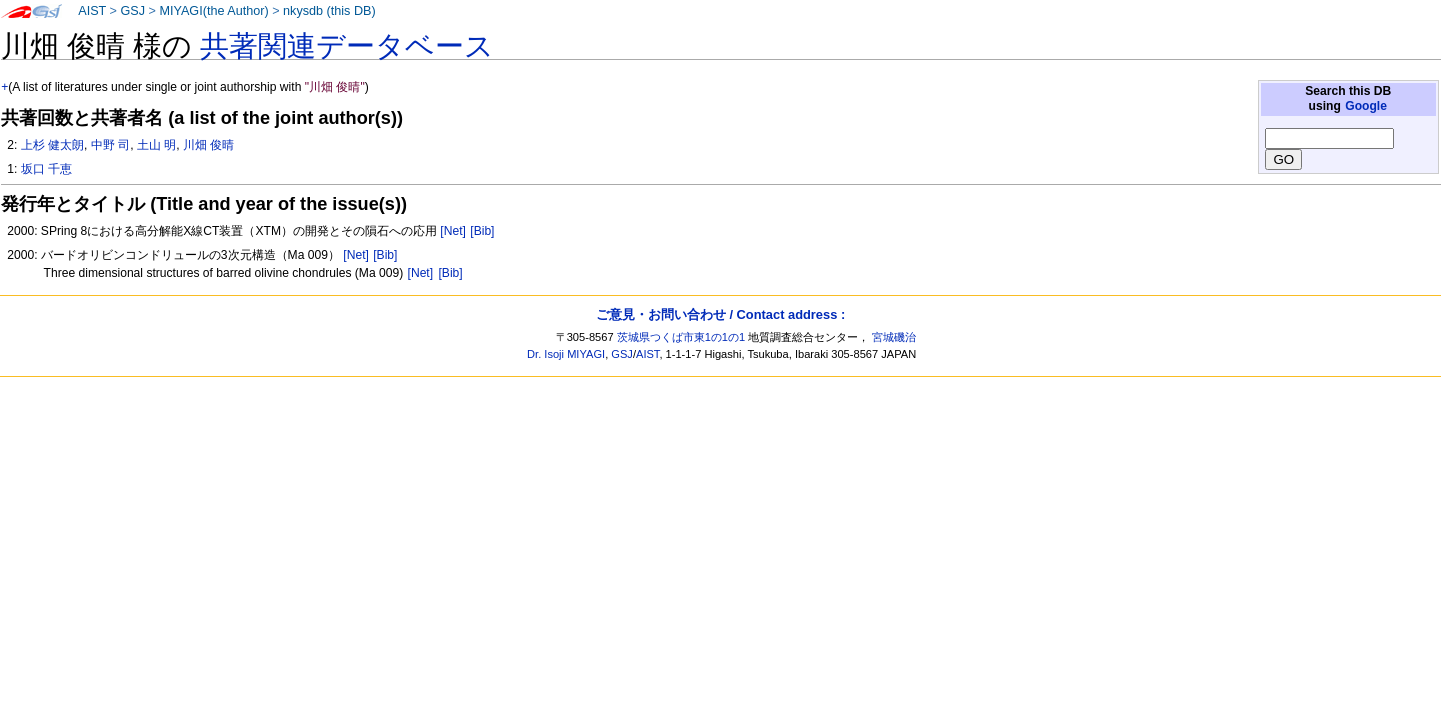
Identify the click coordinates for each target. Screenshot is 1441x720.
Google (1366, 106)
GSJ (132, 11)
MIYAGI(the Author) (213, 11)
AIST (92, 11)
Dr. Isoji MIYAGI (566, 354)
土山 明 (156, 145)
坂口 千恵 (46, 169)
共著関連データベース (347, 46)
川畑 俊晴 (208, 145)
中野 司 (110, 145)
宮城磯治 (894, 337)
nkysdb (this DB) (329, 11)
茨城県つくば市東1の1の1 (681, 337)
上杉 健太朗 (52, 145)
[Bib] (482, 231)
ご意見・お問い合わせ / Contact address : (720, 314)
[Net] (453, 231)
